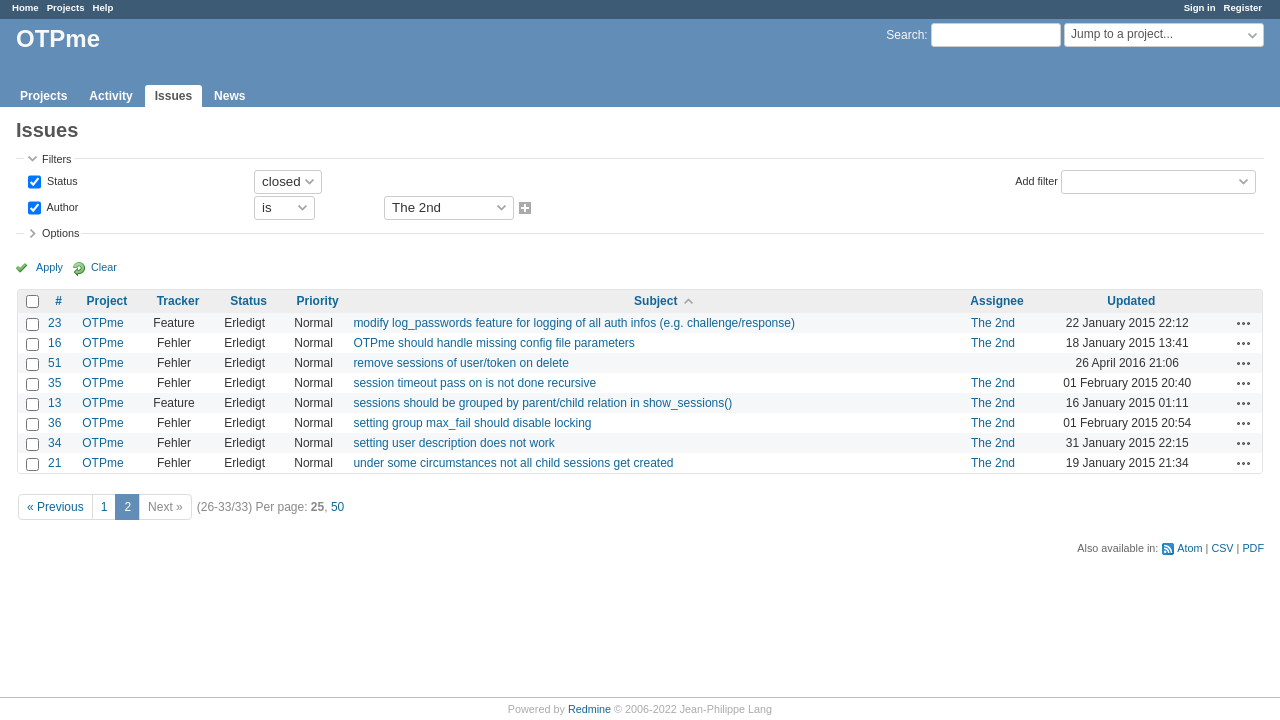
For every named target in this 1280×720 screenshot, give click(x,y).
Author (61, 206)
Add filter (1036, 180)
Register (1243, 7)
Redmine (589, 709)
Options (60, 233)
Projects (66, 7)
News (229, 96)
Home (25, 7)
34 (54, 443)
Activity (110, 96)
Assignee (996, 301)
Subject (655, 301)
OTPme (102, 323)
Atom (1189, 548)
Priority (318, 301)
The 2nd (993, 323)
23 (54, 323)
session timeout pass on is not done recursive (474, 383)
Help (103, 7)
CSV (1222, 548)
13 (54, 403)
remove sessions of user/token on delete (460, 363)
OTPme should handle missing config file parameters (493, 343)
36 (54, 423)
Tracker (178, 301)
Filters (56, 159)
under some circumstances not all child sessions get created (513, 463)
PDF (1253, 548)
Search (905, 35)
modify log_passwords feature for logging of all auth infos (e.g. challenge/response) (574, 323)
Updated (1131, 301)
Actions (1244, 323)
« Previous (55, 507)
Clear (104, 267)
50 (337, 507)
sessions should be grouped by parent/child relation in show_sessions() (542, 403)
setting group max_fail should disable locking (472, 423)
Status (61, 180)
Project (107, 301)
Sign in (1200, 7)
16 (54, 343)
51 (54, 363)
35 (54, 383)
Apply (49, 267)
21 (54, 463)
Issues (173, 96)
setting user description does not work (453, 443)
